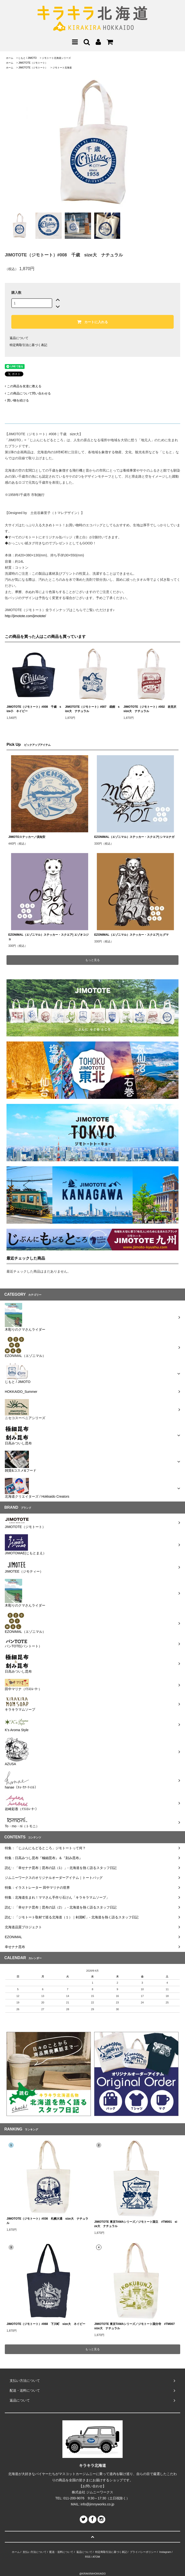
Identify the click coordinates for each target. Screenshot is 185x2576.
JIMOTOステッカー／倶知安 (26, 837)
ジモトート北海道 (62, 67)
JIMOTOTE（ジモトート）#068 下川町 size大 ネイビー (46, 2324)
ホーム (9, 58)
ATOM (96, 2556)
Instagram (165, 2551)
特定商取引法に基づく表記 (28, 345)
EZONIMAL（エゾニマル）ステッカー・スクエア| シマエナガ (134, 837)
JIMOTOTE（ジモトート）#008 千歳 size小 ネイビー (34, 709)
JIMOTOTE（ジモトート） (32, 62)
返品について (19, 338)
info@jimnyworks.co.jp (97, 2504)
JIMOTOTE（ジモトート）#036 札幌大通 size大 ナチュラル (47, 2221)
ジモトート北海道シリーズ (56, 58)
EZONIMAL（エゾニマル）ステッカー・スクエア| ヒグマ (131, 934)
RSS (88, 2556)
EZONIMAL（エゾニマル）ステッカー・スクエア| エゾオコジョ (48, 937)
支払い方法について (34, 2551)
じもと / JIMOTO (27, 58)
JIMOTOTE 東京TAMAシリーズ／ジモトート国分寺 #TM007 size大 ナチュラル (136, 2326)
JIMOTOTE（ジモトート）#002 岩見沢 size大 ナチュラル (151, 709)
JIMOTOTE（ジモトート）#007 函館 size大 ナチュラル (92, 709)
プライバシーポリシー (143, 2551)
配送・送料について (61, 2551)
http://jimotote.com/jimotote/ (25, 616)
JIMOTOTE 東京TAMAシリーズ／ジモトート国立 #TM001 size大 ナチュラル (135, 2224)
